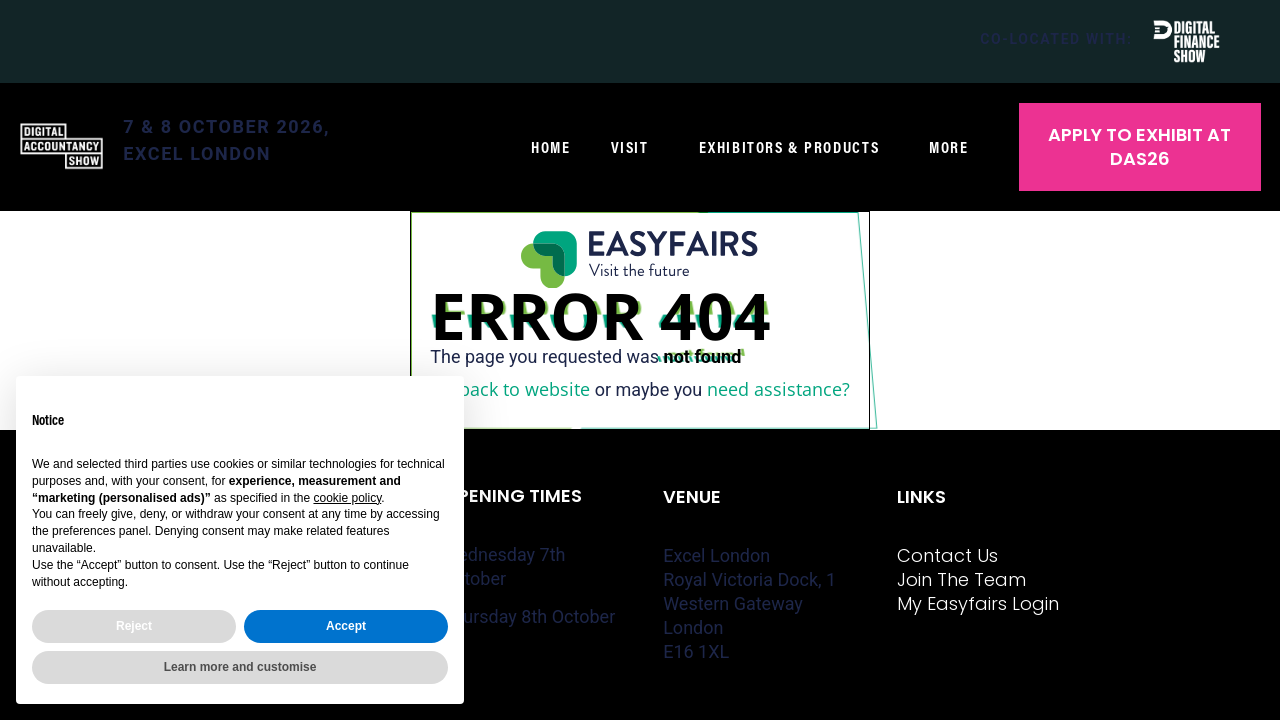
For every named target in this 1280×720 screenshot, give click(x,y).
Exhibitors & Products (794, 147)
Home (550, 147)
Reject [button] (134, 626)
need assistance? (778, 389)
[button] (1140, 147)
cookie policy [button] (347, 498)
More (953, 147)
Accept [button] (346, 626)
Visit (635, 147)
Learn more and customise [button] (240, 667)
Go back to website (510, 389)
